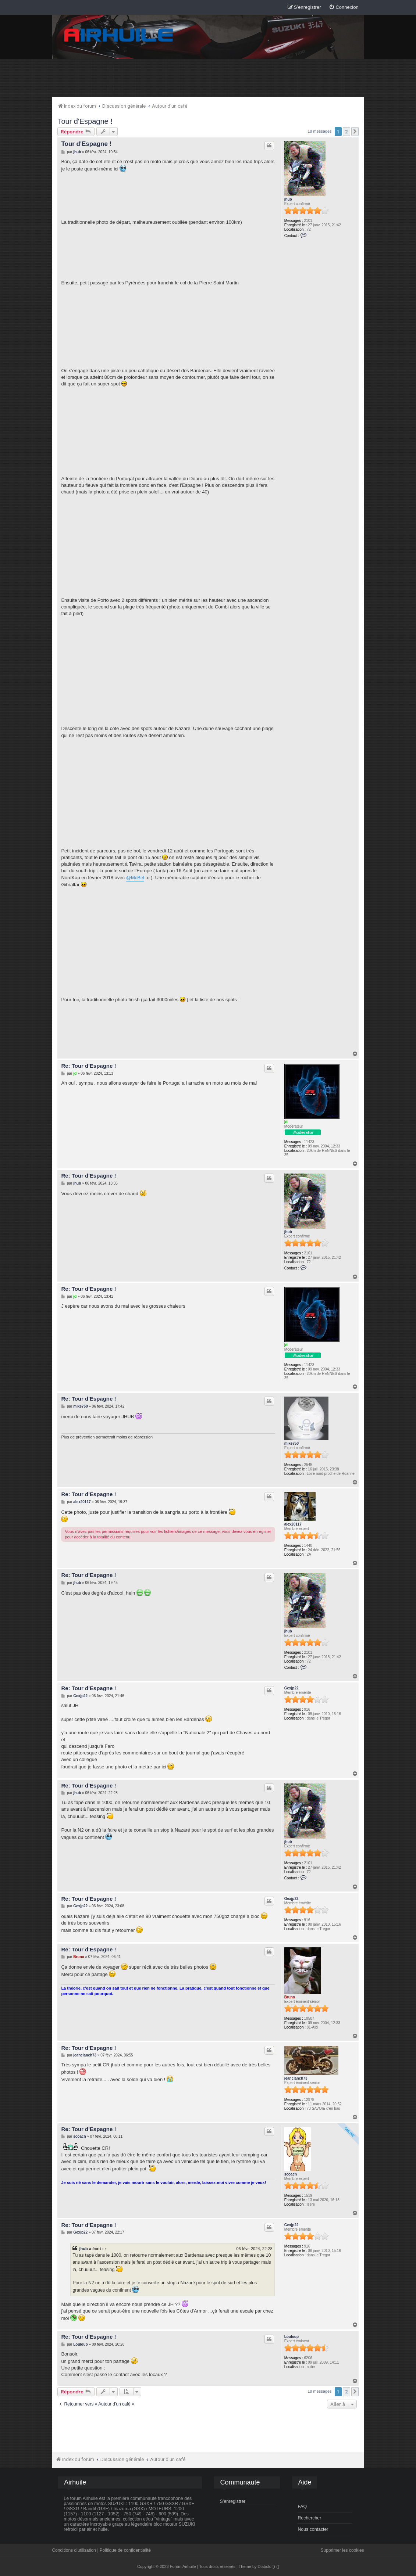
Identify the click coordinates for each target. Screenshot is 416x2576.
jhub (288, 199)
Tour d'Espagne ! (84, 121)
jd (286, 1122)
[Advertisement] (208, 77)
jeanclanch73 (295, 2078)
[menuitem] (343, 7)
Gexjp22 (291, 1688)
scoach (290, 2174)
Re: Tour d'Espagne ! (88, 1066)
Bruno (289, 1997)
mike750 (291, 1443)
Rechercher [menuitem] (309, 2518)
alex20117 (293, 1524)
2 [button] (346, 131)
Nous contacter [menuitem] (313, 2529)
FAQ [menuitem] (302, 2506)
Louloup (291, 2337)
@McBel (135, 877)
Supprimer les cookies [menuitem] (342, 2550)
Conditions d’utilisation (74, 2550)
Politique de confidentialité (125, 2550)
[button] (355, 131)
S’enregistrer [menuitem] (232, 2501)
